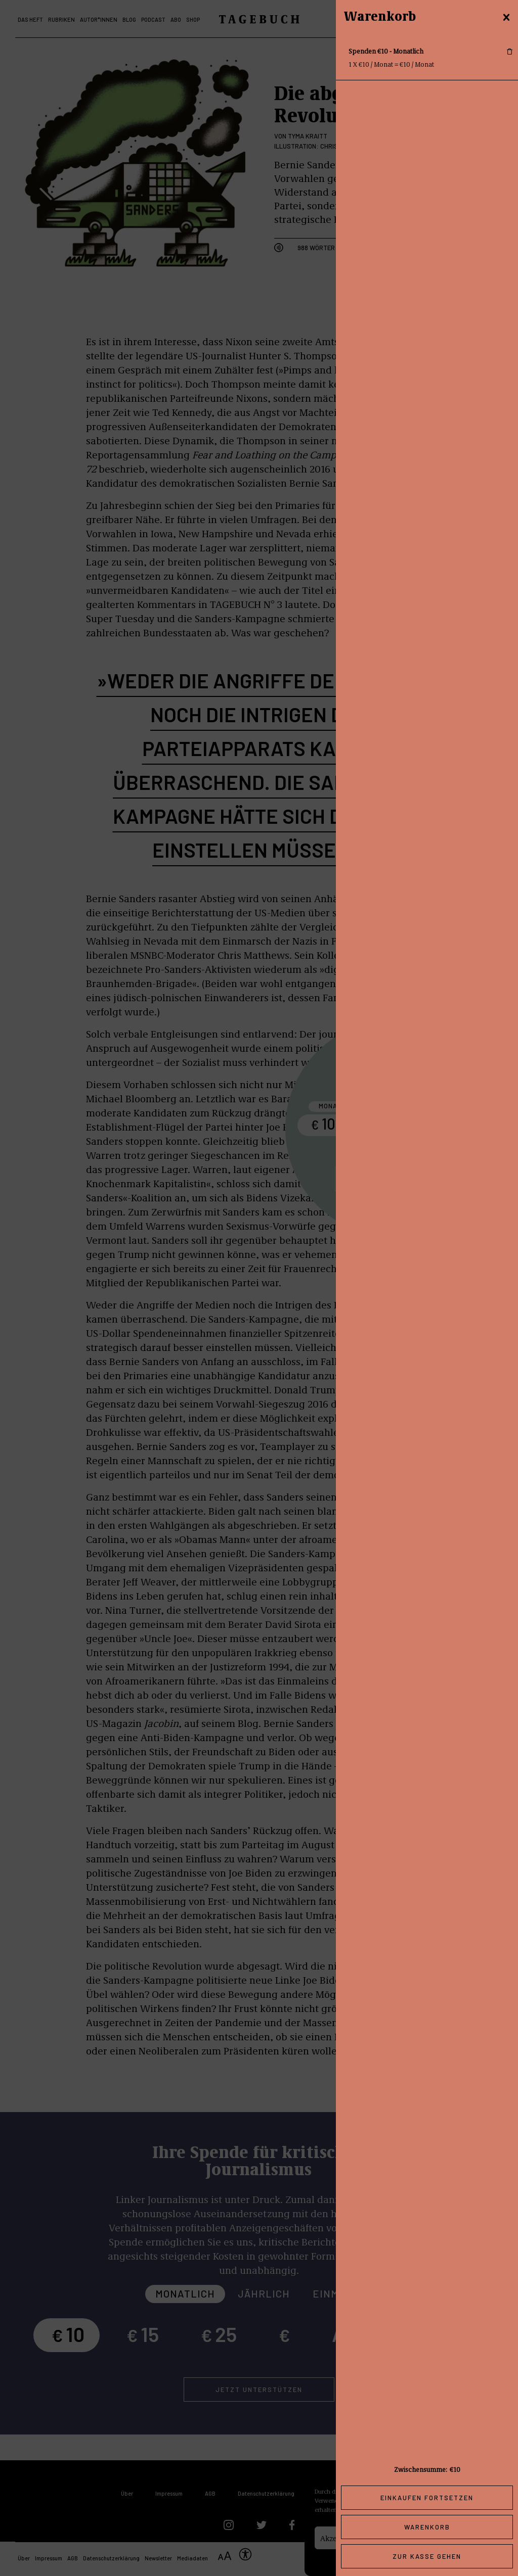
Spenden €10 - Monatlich (386, 50)
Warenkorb (427, 2527)
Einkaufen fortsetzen (426, 2498)
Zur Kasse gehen (427, 2556)
